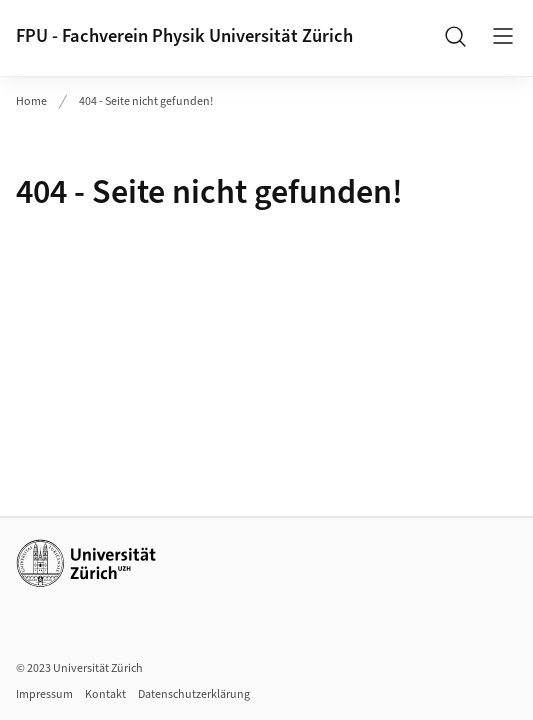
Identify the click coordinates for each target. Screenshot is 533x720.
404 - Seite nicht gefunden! (146, 101)
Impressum (44, 694)
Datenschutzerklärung (194, 694)
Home (31, 101)
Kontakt (105, 694)
